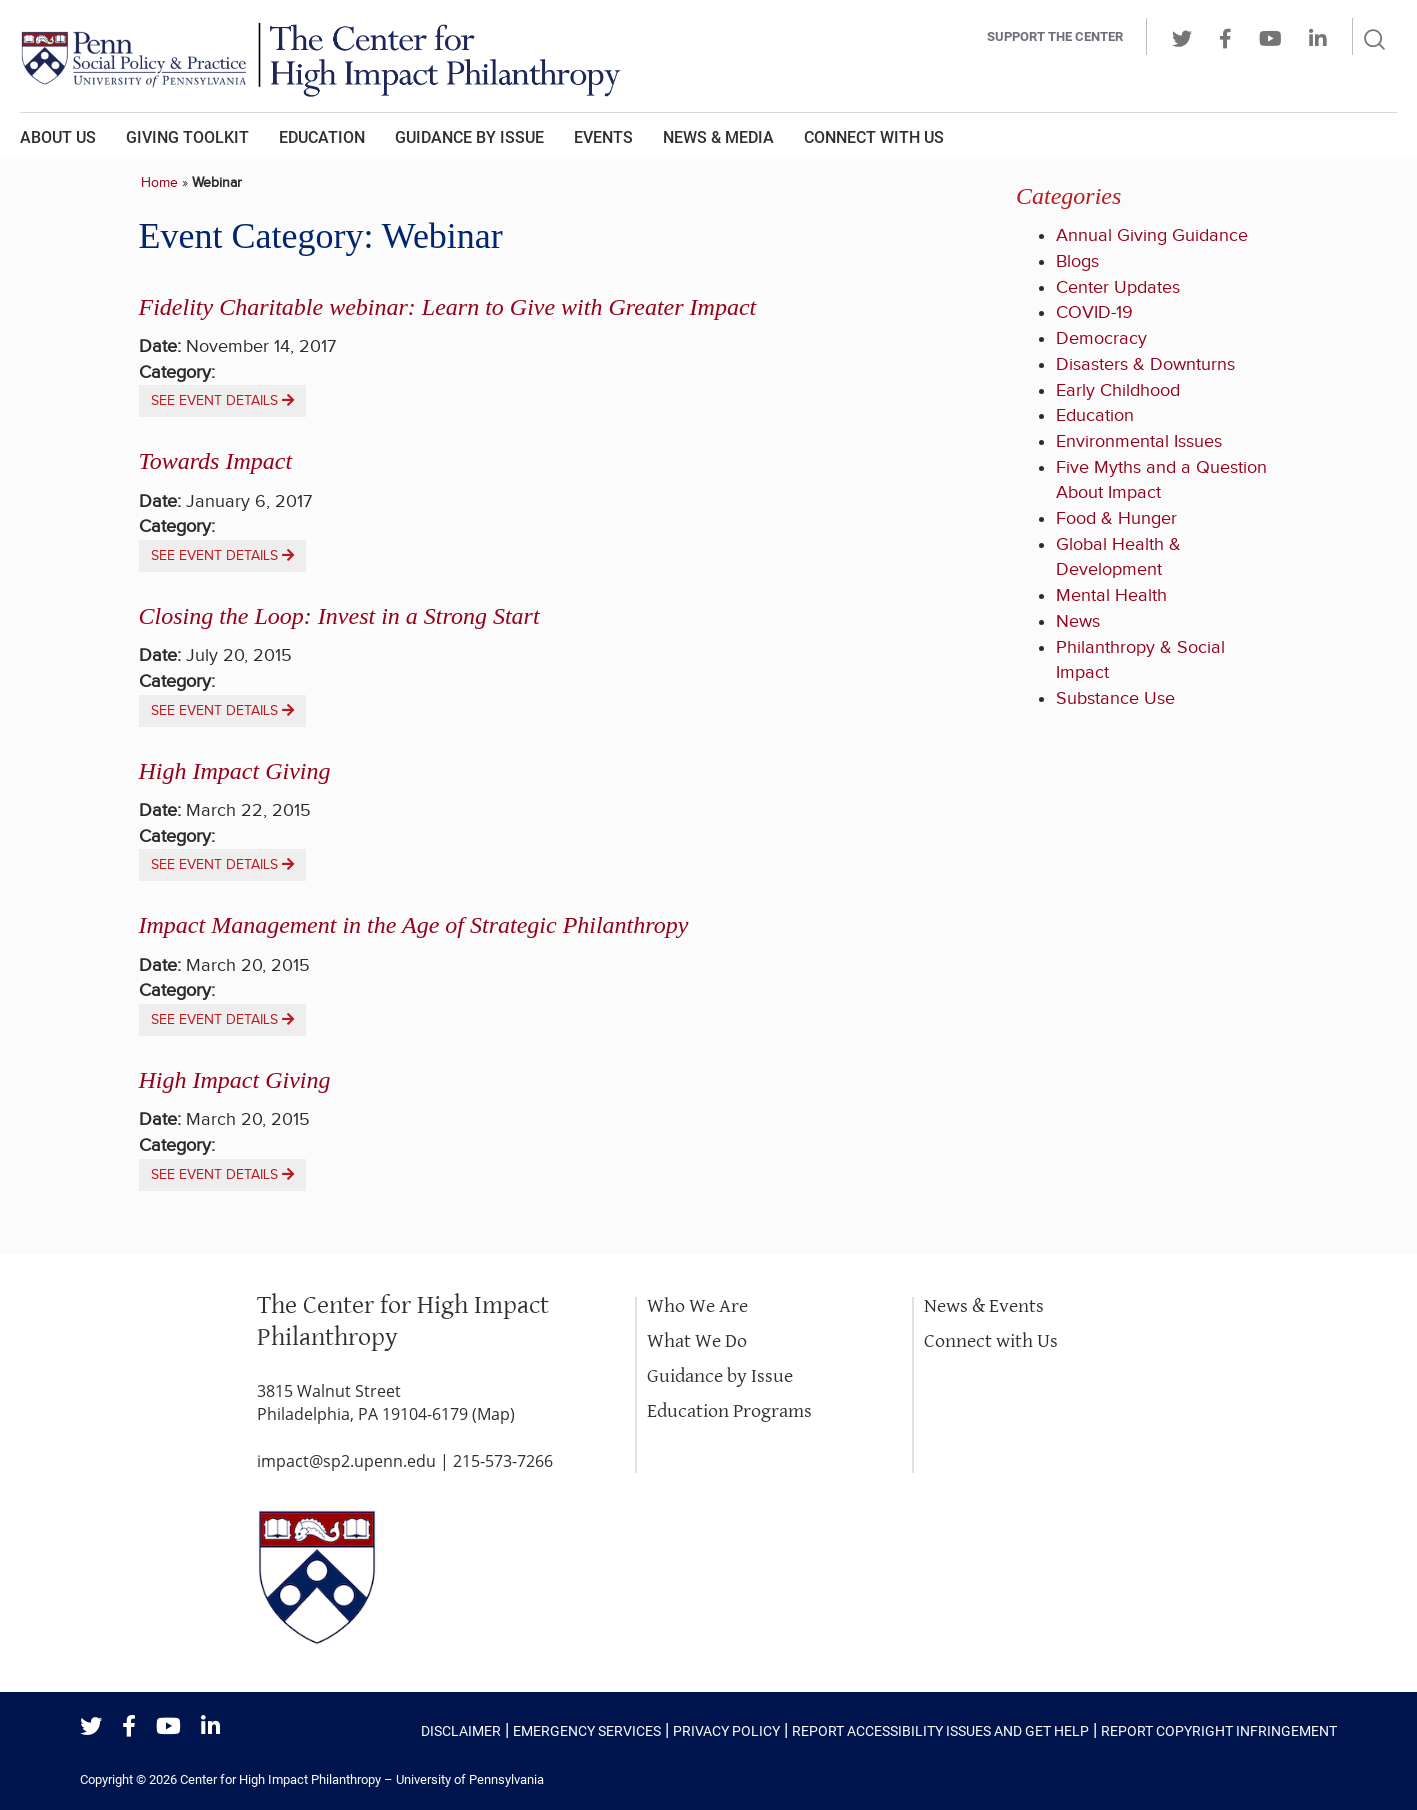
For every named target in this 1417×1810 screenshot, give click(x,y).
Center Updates (1118, 287)
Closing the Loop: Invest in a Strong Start (339, 616)
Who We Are (697, 1306)
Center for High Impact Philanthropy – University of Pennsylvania (362, 1779)
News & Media (718, 137)
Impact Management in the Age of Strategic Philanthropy (414, 925)
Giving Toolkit (187, 137)
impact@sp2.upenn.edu (346, 1461)
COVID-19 (1094, 312)
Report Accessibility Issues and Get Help (940, 1731)
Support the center (1055, 36)
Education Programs (729, 1411)
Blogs (1077, 261)
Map (493, 1414)
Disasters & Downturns (1145, 364)
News (1078, 621)
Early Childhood (1118, 390)
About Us (58, 137)
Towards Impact (216, 461)
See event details (222, 401)
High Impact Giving (235, 771)
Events (603, 137)
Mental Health (1111, 595)
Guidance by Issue (469, 137)
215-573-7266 (503, 1461)
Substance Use (1115, 698)
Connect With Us (874, 137)
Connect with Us (991, 1341)
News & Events (984, 1306)
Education (322, 137)
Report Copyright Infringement (1219, 1731)
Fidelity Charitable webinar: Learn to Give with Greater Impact (448, 307)
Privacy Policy (726, 1731)
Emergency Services (587, 1731)
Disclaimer (461, 1731)
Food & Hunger (1116, 518)
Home (159, 182)
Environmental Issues (1139, 441)
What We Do (697, 1341)
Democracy (1101, 338)
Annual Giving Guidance (1152, 235)
